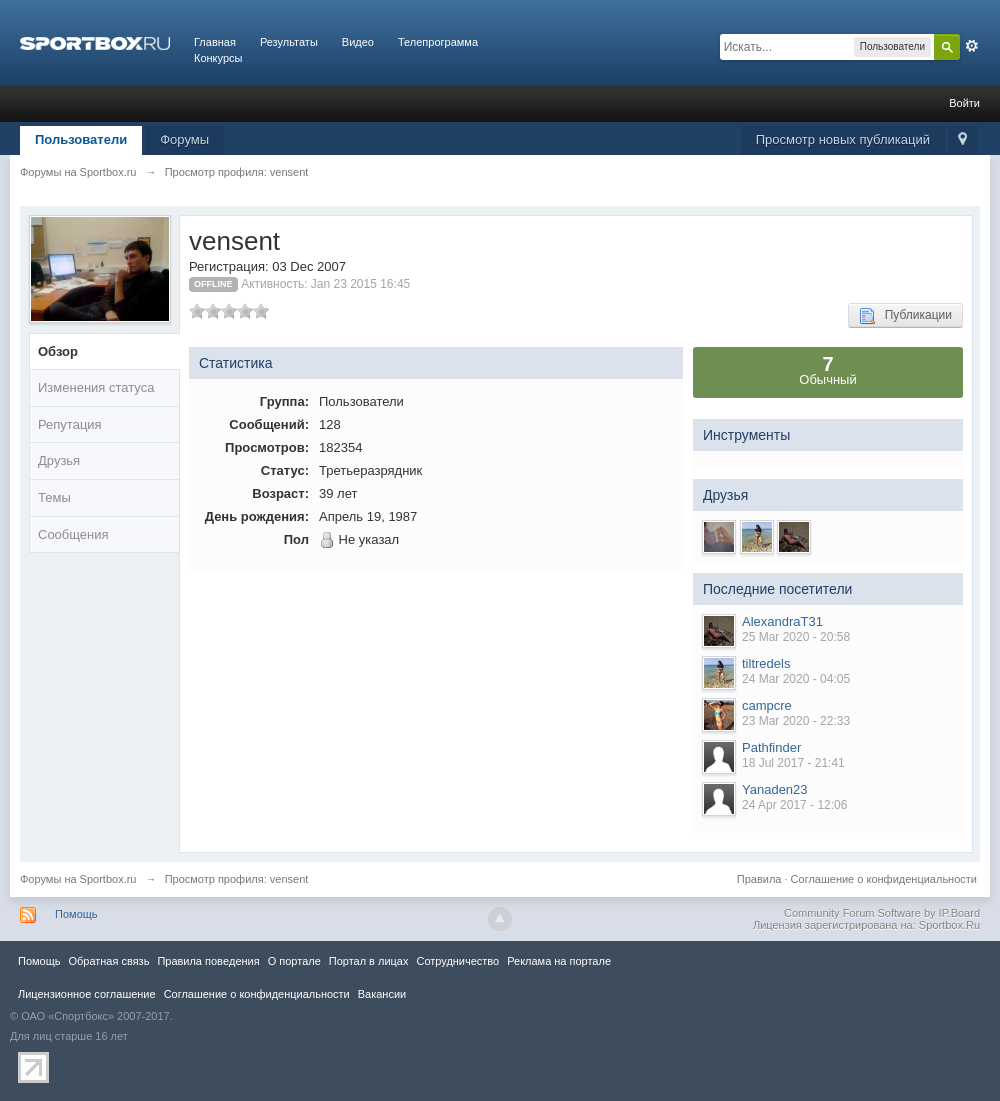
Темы (54, 497)
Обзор (58, 351)
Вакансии (382, 994)
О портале (294, 961)
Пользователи (81, 139)
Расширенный (972, 46)
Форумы (184, 139)
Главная (215, 42)
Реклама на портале (559, 961)
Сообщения (73, 534)
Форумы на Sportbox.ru (78, 879)
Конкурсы (218, 58)
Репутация (70, 424)
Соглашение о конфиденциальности (884, 879)
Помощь (76, 914)
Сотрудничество (457, 961)
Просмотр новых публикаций (843, 139)
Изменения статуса (96, 387)
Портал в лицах (369, 961)
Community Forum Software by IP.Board (882, 913)
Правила (759, 879)
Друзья (59, 460)
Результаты (289, 42)
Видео (358, 42)
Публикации (905, 316)
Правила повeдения (208, 961)
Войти (964, 103)
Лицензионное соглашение (87, 994)
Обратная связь (108, 961)
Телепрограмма (438, 42)
